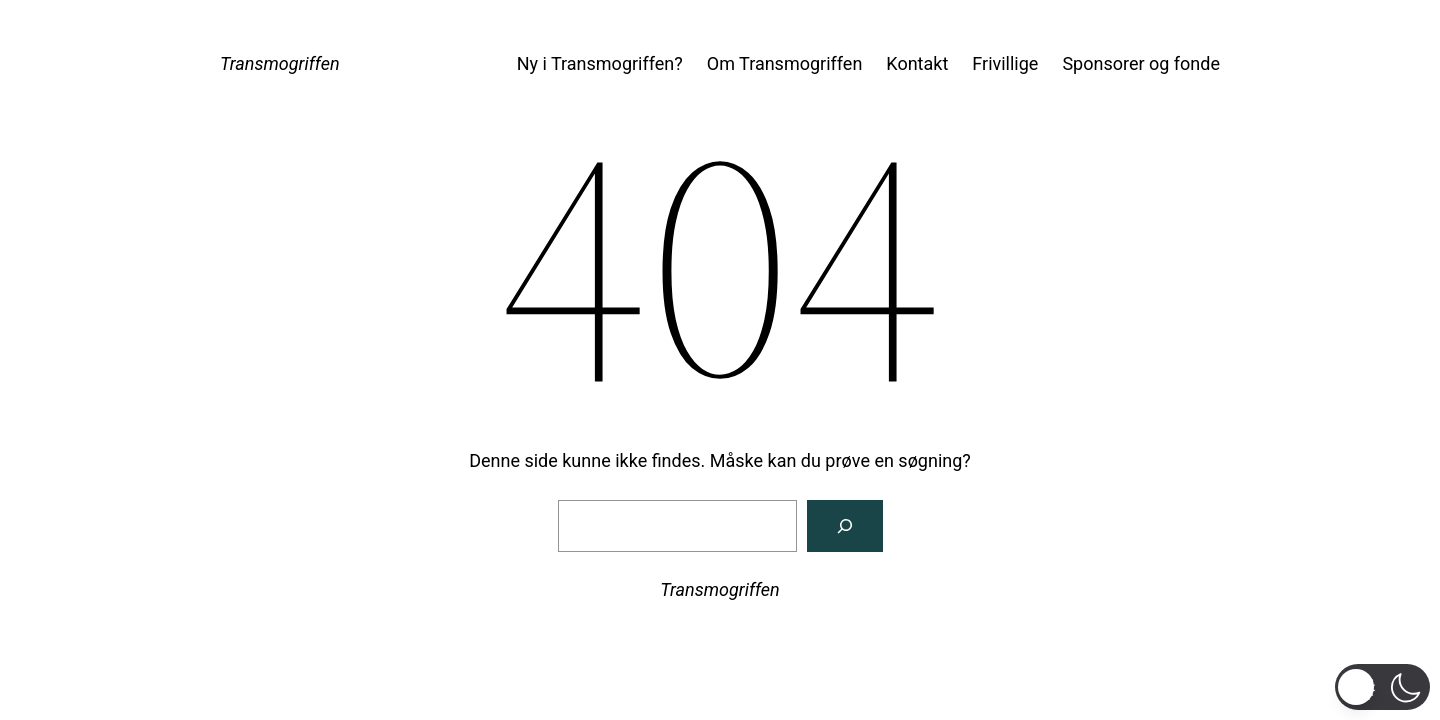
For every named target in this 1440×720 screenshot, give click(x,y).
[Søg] (845, 526)
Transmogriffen (280, 63)
